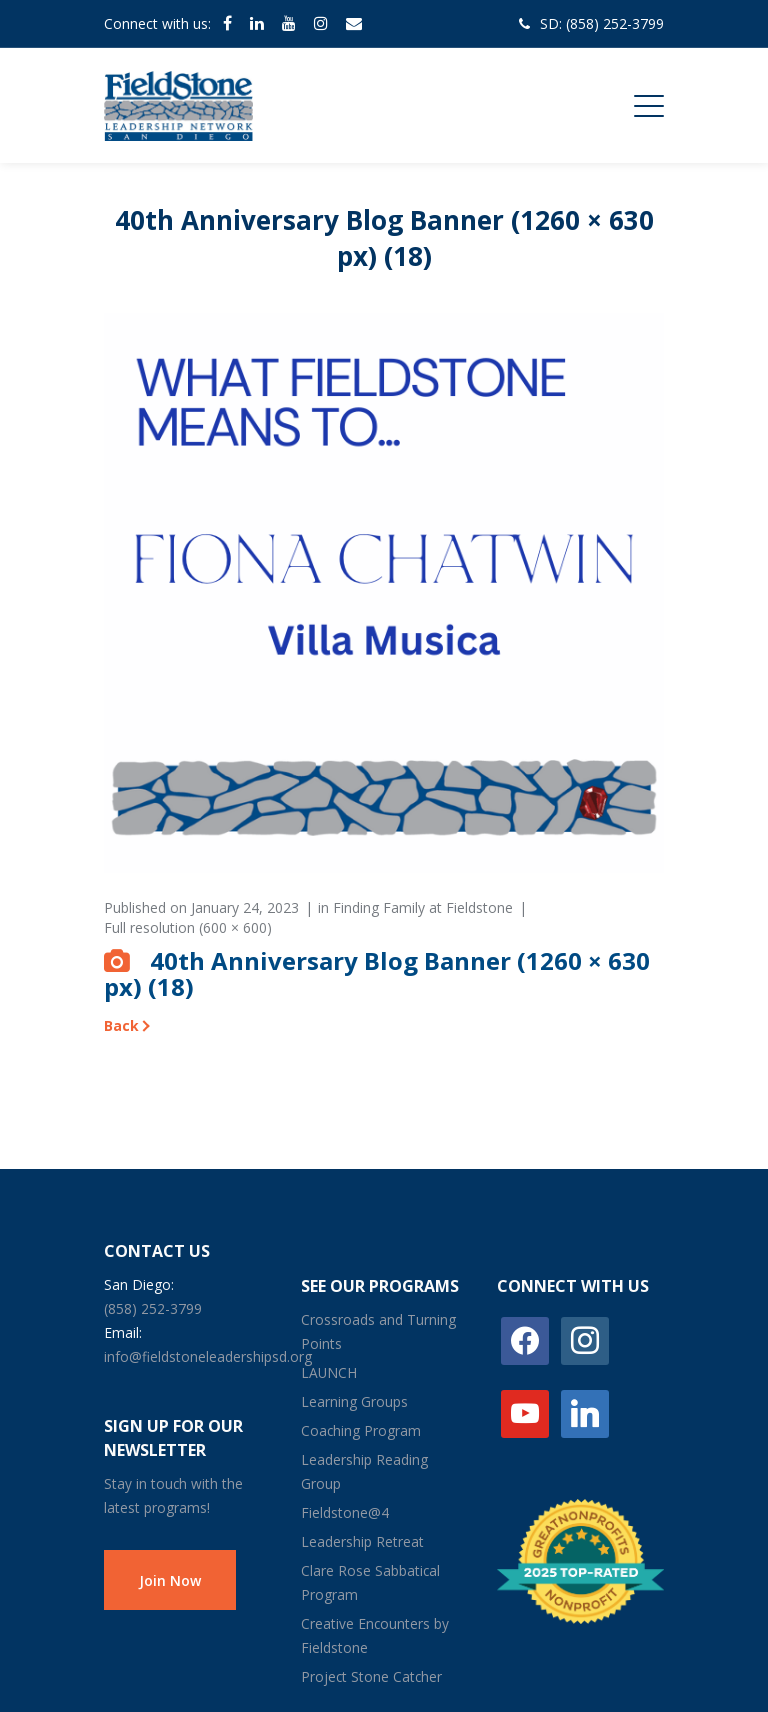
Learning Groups (354, 1401)
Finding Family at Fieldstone (423, 907)
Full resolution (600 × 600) (188, 927)
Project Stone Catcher (371, 1676)
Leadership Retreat (362, 1541)
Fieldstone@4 (345, 1512)
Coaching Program (361, 1430)
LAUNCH (329, 1372)
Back (121, 1025)
